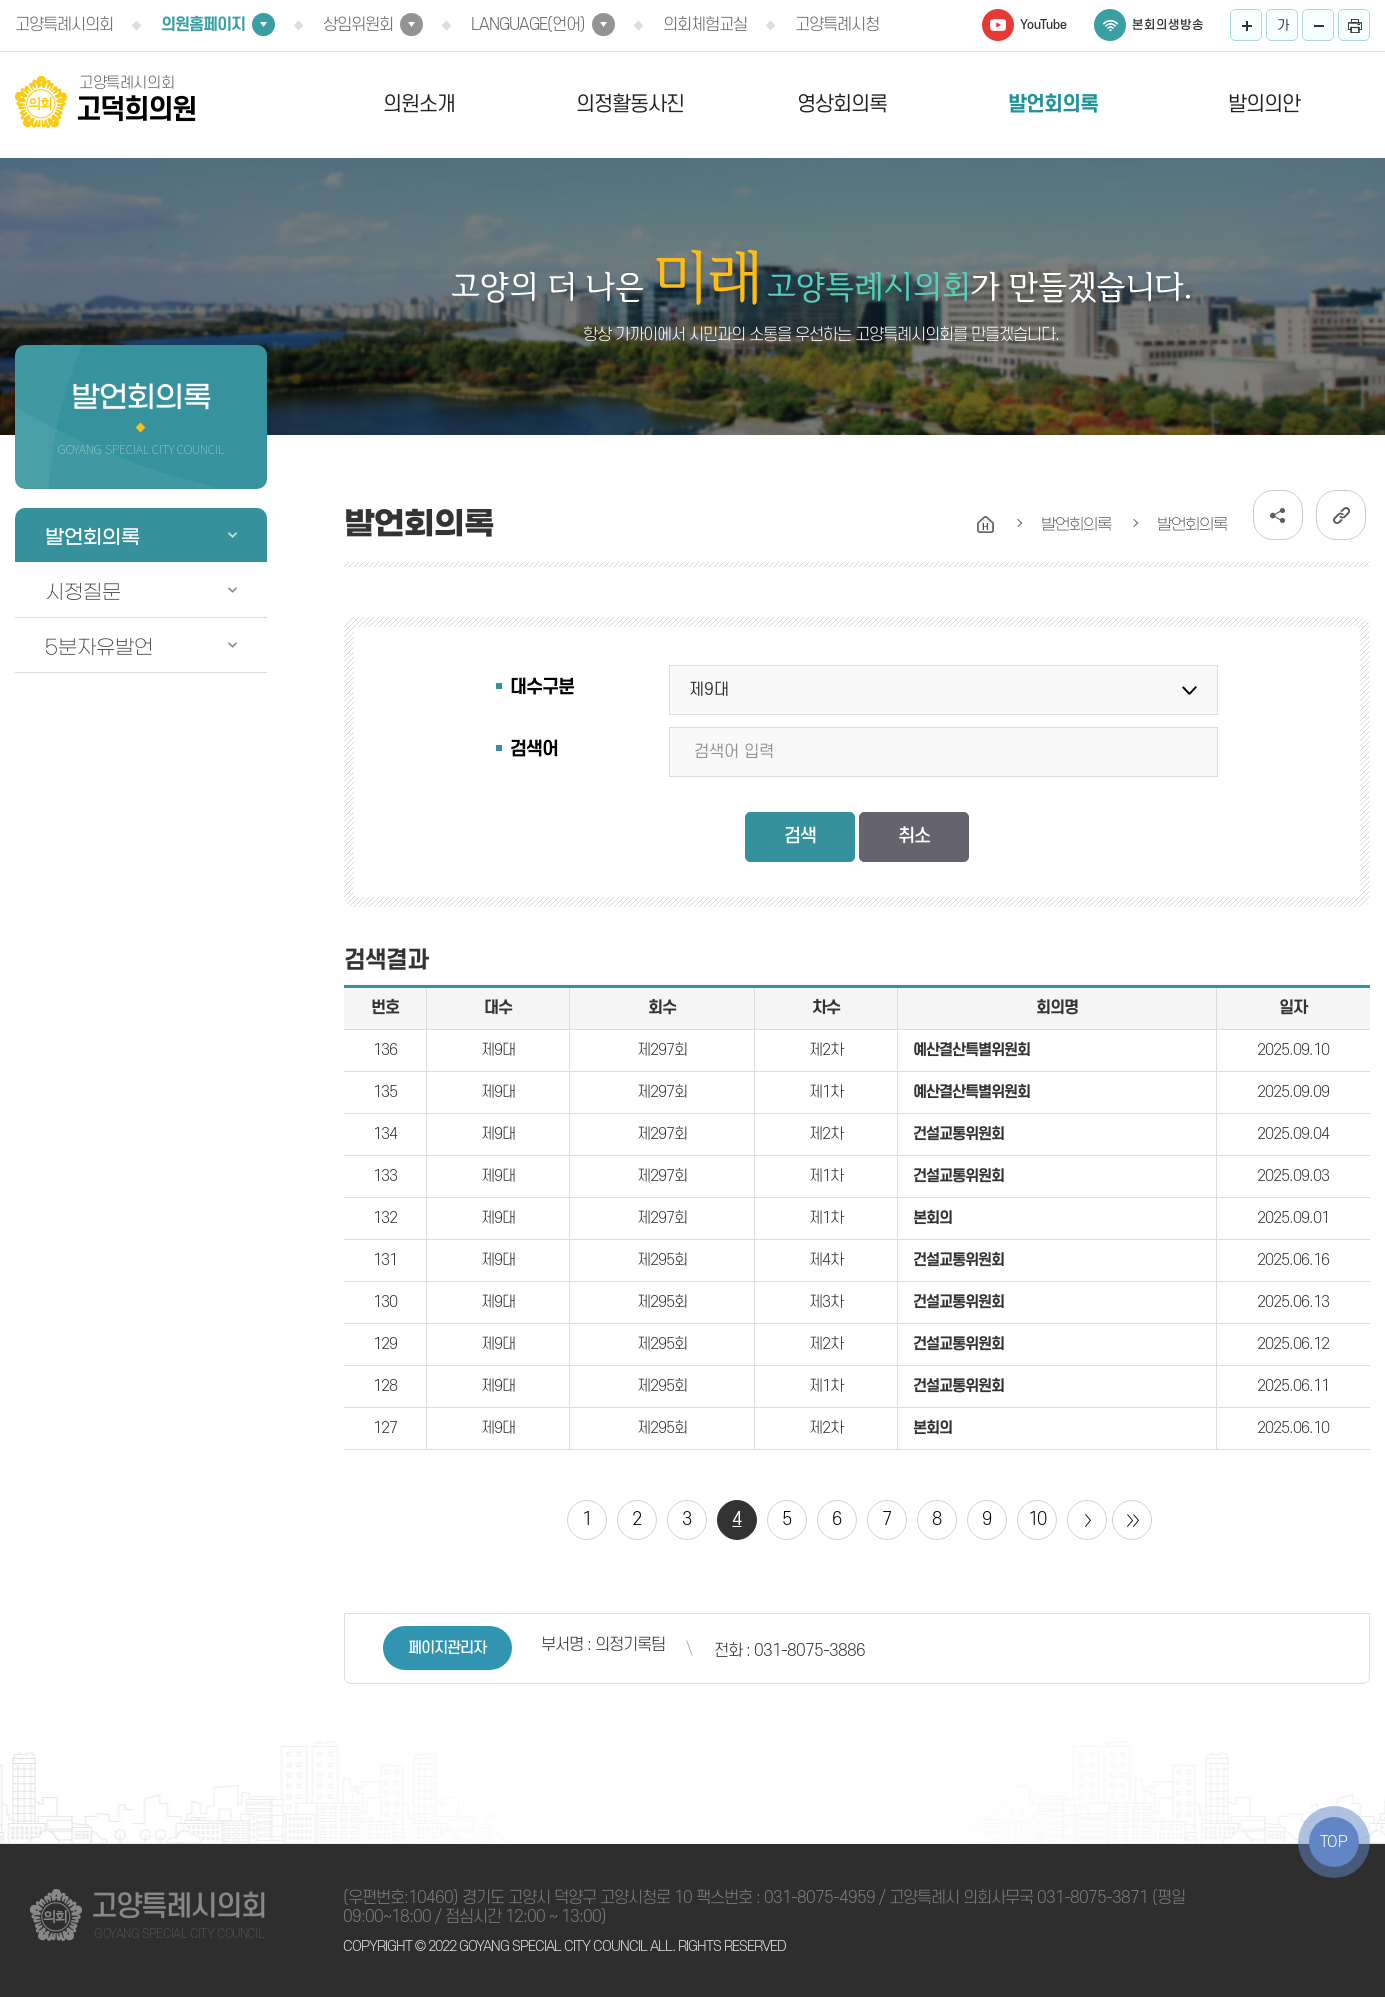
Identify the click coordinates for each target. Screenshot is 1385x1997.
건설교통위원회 (958, 1134)
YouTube (1043, 25)
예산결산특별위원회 (971, 1050)
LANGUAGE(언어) (528, 25)
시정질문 (83, 592)
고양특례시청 (837, 25)
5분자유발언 (99, 647)
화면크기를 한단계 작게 (1318, 25)
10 (1037, 1519)
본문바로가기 (0, 0)
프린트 (1354, 25)
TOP (1334, 1842)
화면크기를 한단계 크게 (1246, 25)
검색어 (534, 749)
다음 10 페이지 (1087, 1520)
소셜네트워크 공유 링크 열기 (1278, 515)
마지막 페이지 (1132, 1520)
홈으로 (986, 525)
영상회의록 (842, 104)
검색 (800, 836)
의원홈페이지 (203, 25)
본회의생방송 (1168, 25)
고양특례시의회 (64, 25)
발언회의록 (1053, 104)
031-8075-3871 (1092, 1898)
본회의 (932, 1218)
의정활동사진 (630, 104)
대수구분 (542, 687)
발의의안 (1264, 104)
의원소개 (419, 104)
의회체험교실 (705, 25)
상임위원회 (358, 25)
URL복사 (1341, 515)
